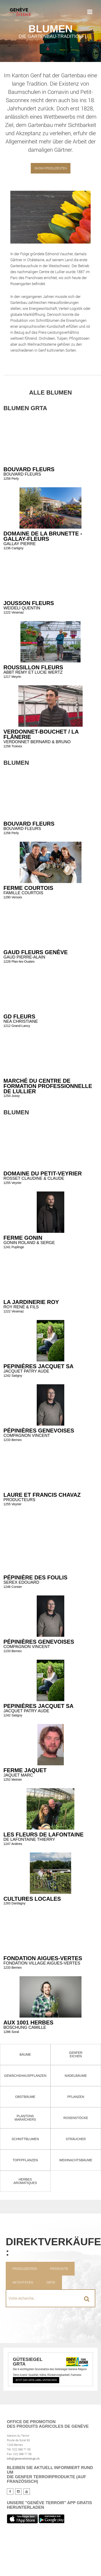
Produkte (59, 2268)
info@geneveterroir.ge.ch (23, 2458)
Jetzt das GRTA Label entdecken (36, 2380)
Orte (50, 2282)
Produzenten (24, 2268)
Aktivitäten (22, 2282)
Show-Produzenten (50, 168)
